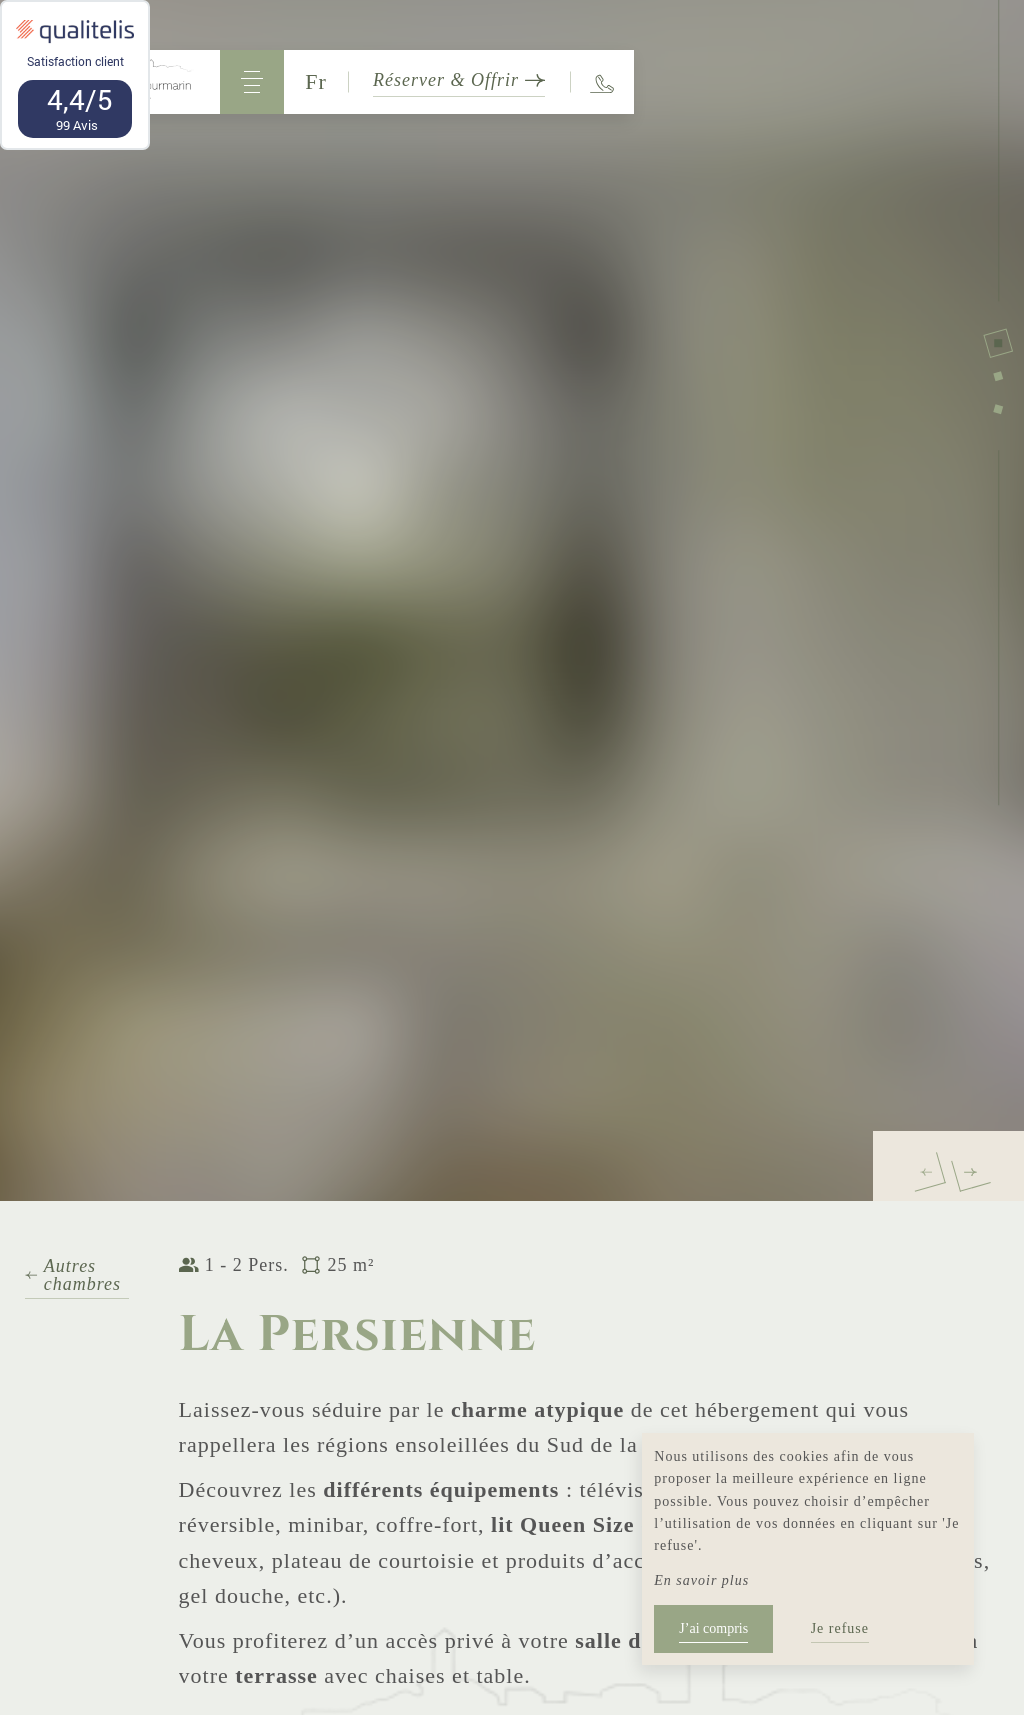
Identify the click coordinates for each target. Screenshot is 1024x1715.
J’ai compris (713, 1628)
